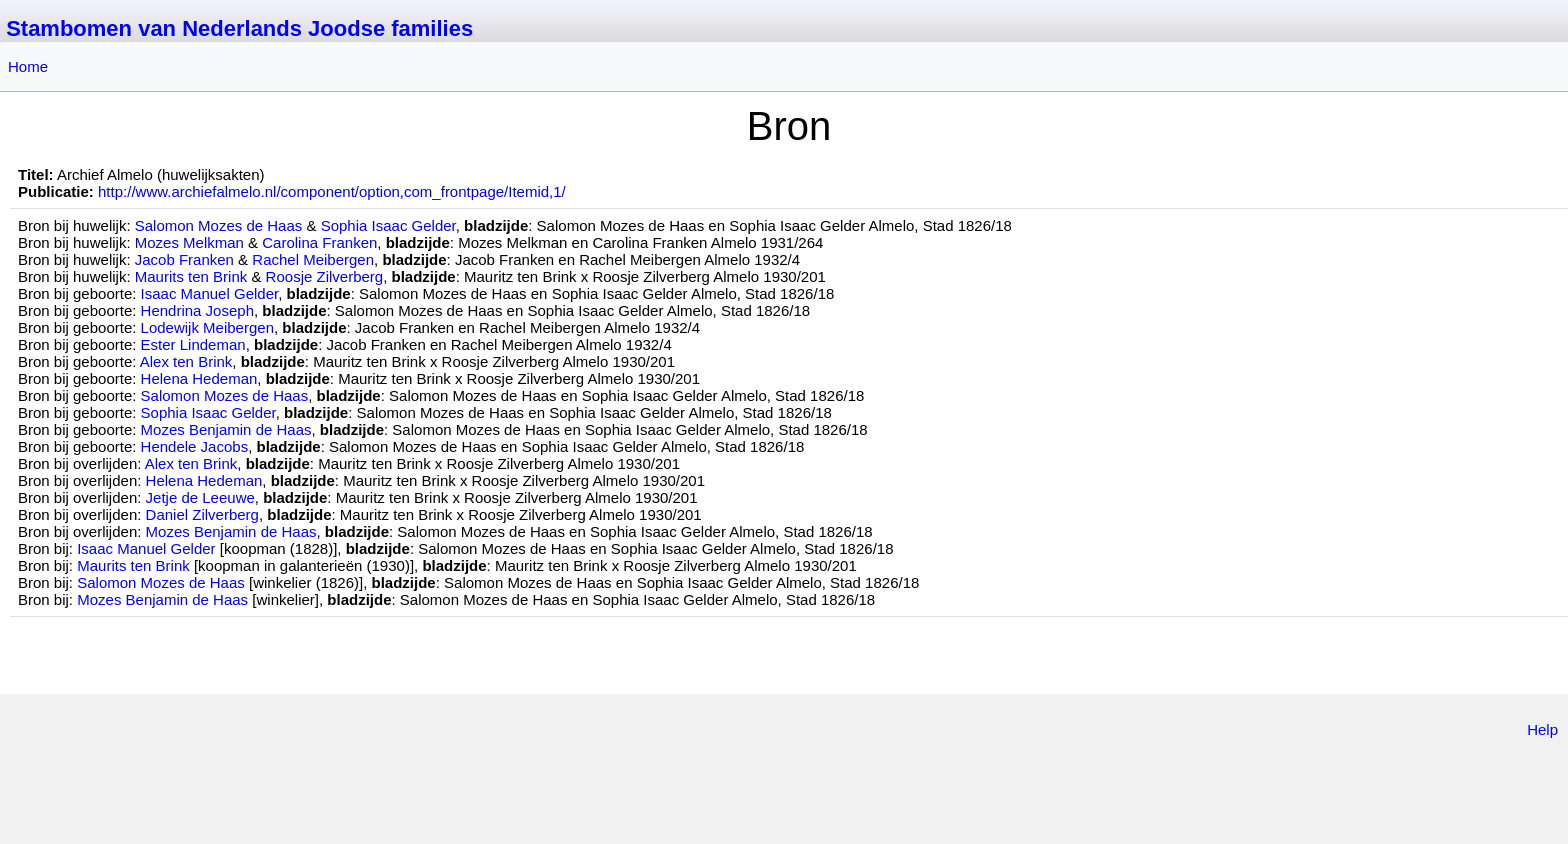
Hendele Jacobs (195, 446)
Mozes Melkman (189, 242)
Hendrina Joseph (197, 310)
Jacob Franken (184, 259)
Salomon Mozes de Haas (219, 225)
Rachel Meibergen (313, 259)
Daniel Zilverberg (202, 514)
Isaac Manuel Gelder (210, 293)
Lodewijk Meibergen (207, 327)
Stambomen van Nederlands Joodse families (239, 28)
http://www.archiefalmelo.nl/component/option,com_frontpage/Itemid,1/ (332, 191)
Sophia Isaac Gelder (388, 225)
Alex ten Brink (186, 361)
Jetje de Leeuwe (200, 497)
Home (28, 66)
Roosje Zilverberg (325, 276)
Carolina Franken (319, 242)
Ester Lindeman (193, 344)
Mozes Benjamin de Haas (226, 429)
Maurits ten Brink (191, 276)
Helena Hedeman (199, 378)
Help (1542, 729)
